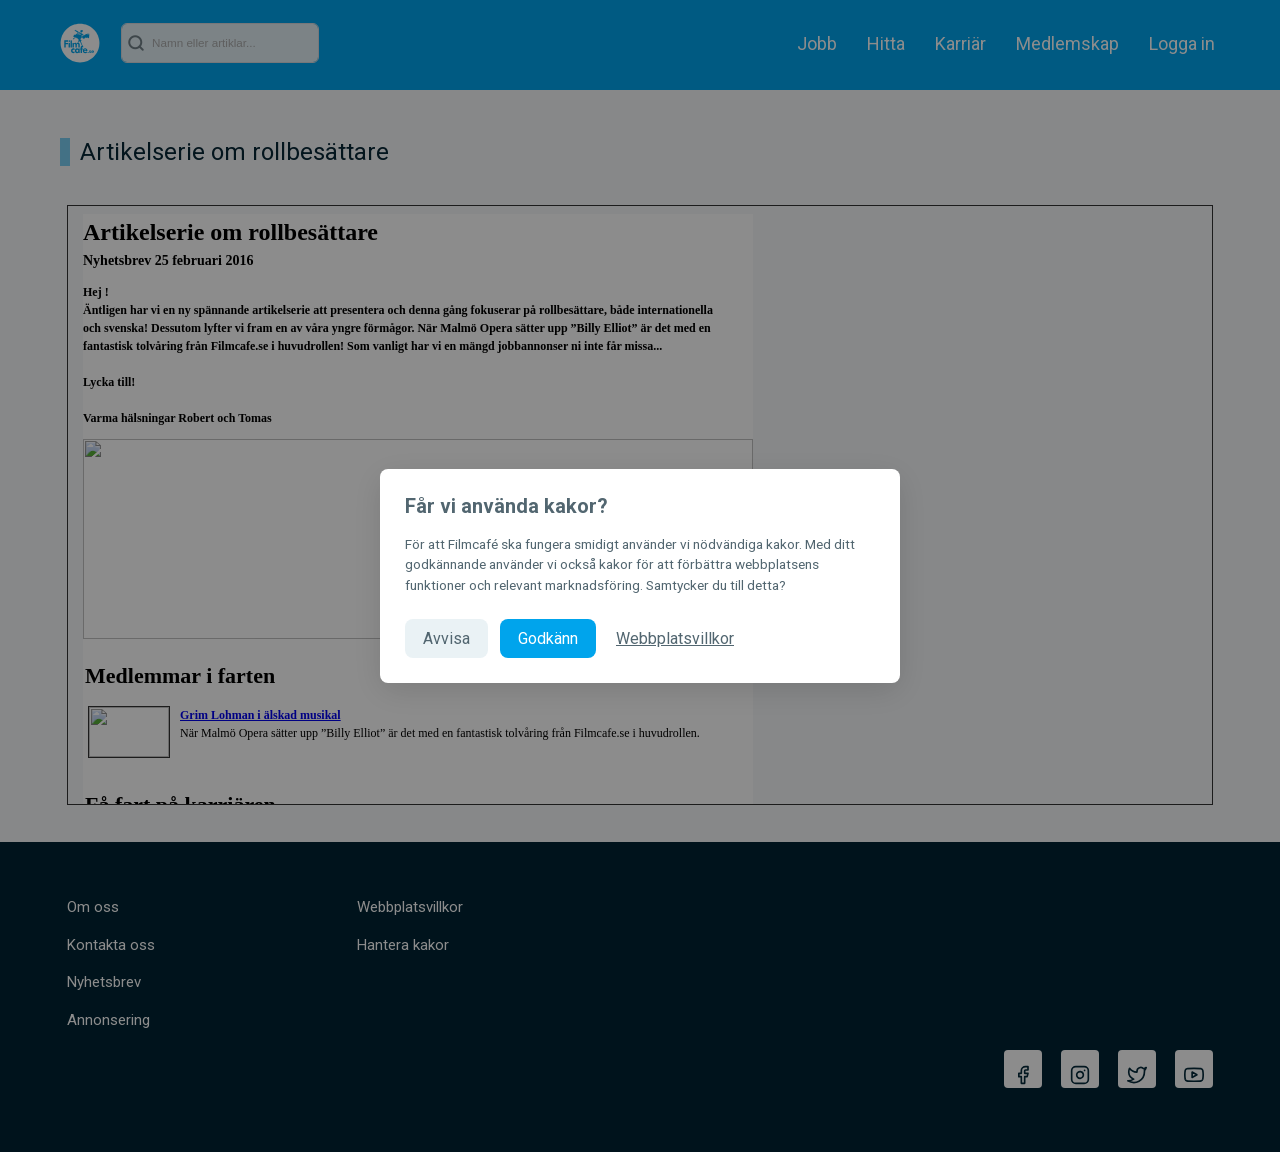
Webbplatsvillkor (675, 638)
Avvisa (446, 638)
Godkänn (548, 638)
